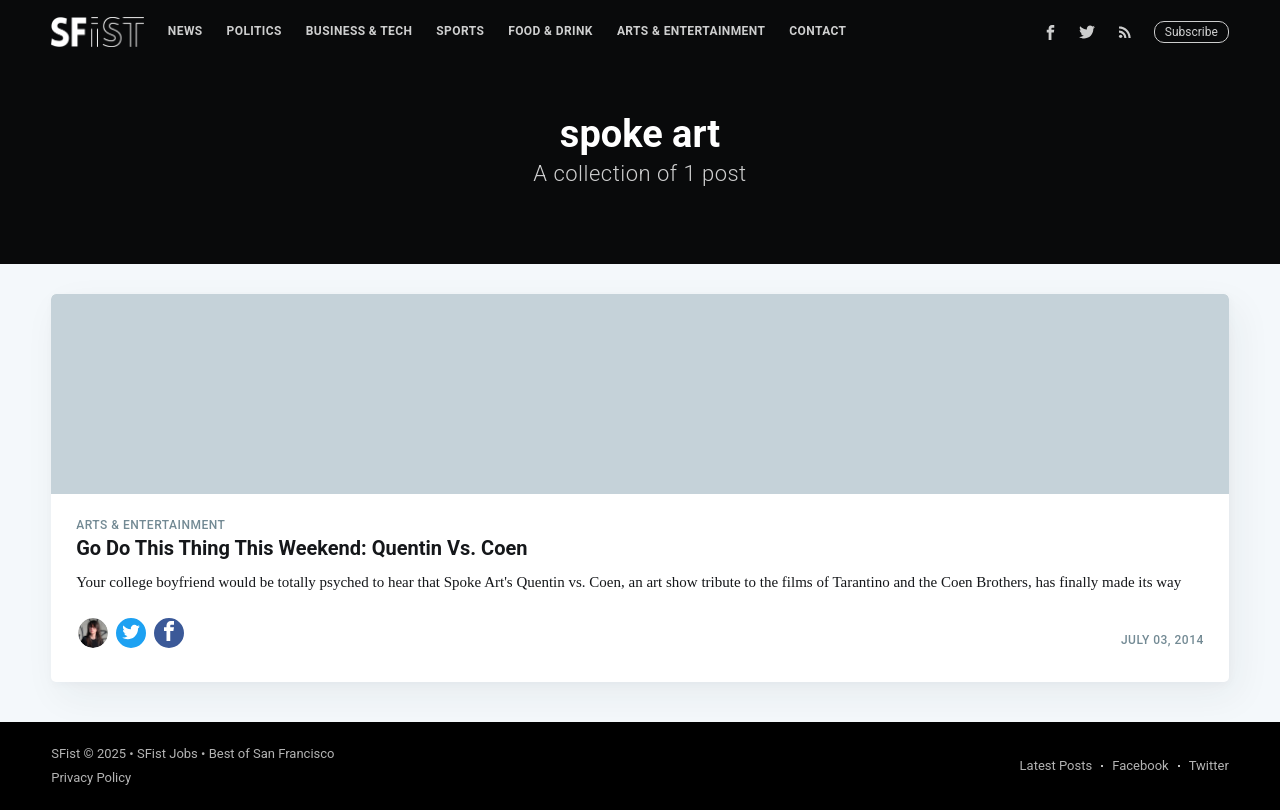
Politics (254, 31)
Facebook (1140, 765)
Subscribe (1191, 32)
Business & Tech (359, 31)
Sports (460, 31)
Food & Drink (550, 31)
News (185, 31)
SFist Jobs (167, 753)
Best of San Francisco (272, 753)
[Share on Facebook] (169, 633)
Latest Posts (1056, 765)
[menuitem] (185, 31)
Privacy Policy (91, 777)
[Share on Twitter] (131, 633)
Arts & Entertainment (691, 31)
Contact (817, 31)
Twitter (1209, 765)
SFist (65, 753)
